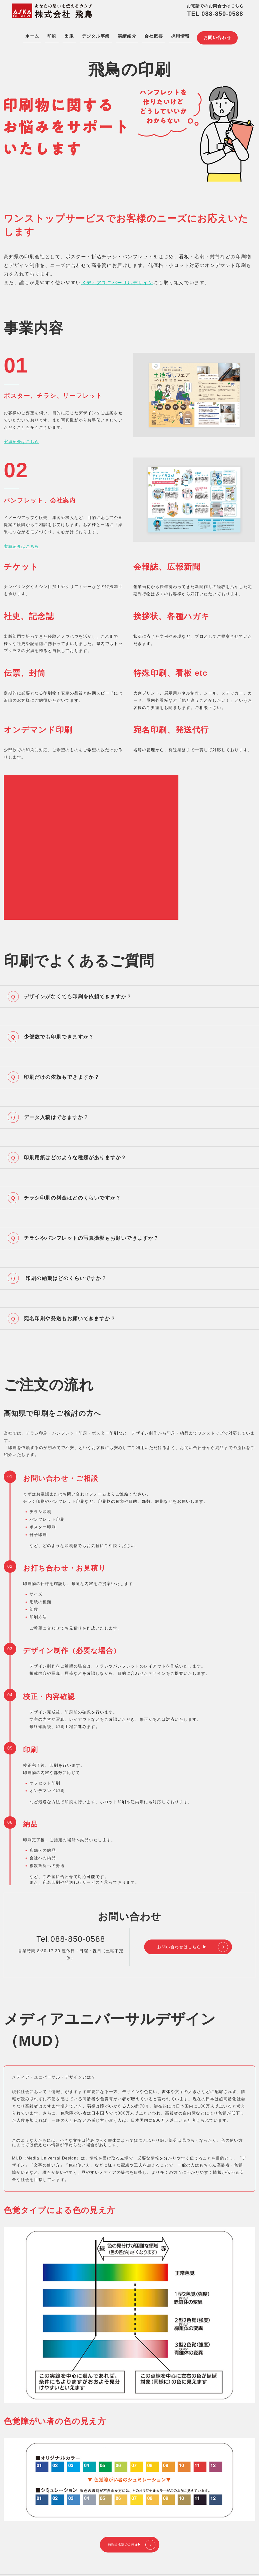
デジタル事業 (95, 35)
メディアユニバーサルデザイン (117, 281)
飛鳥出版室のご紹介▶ (124, 2470)
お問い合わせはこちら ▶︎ (182, 1872)
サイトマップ (162, 2535)
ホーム (34, 35)
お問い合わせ (214, 35)
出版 (69, 35)
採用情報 (176, 35)
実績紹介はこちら (21, 440)
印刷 (52, 35)
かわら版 (136, 2535)
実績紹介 (125, 35)
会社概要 (151, 35)
